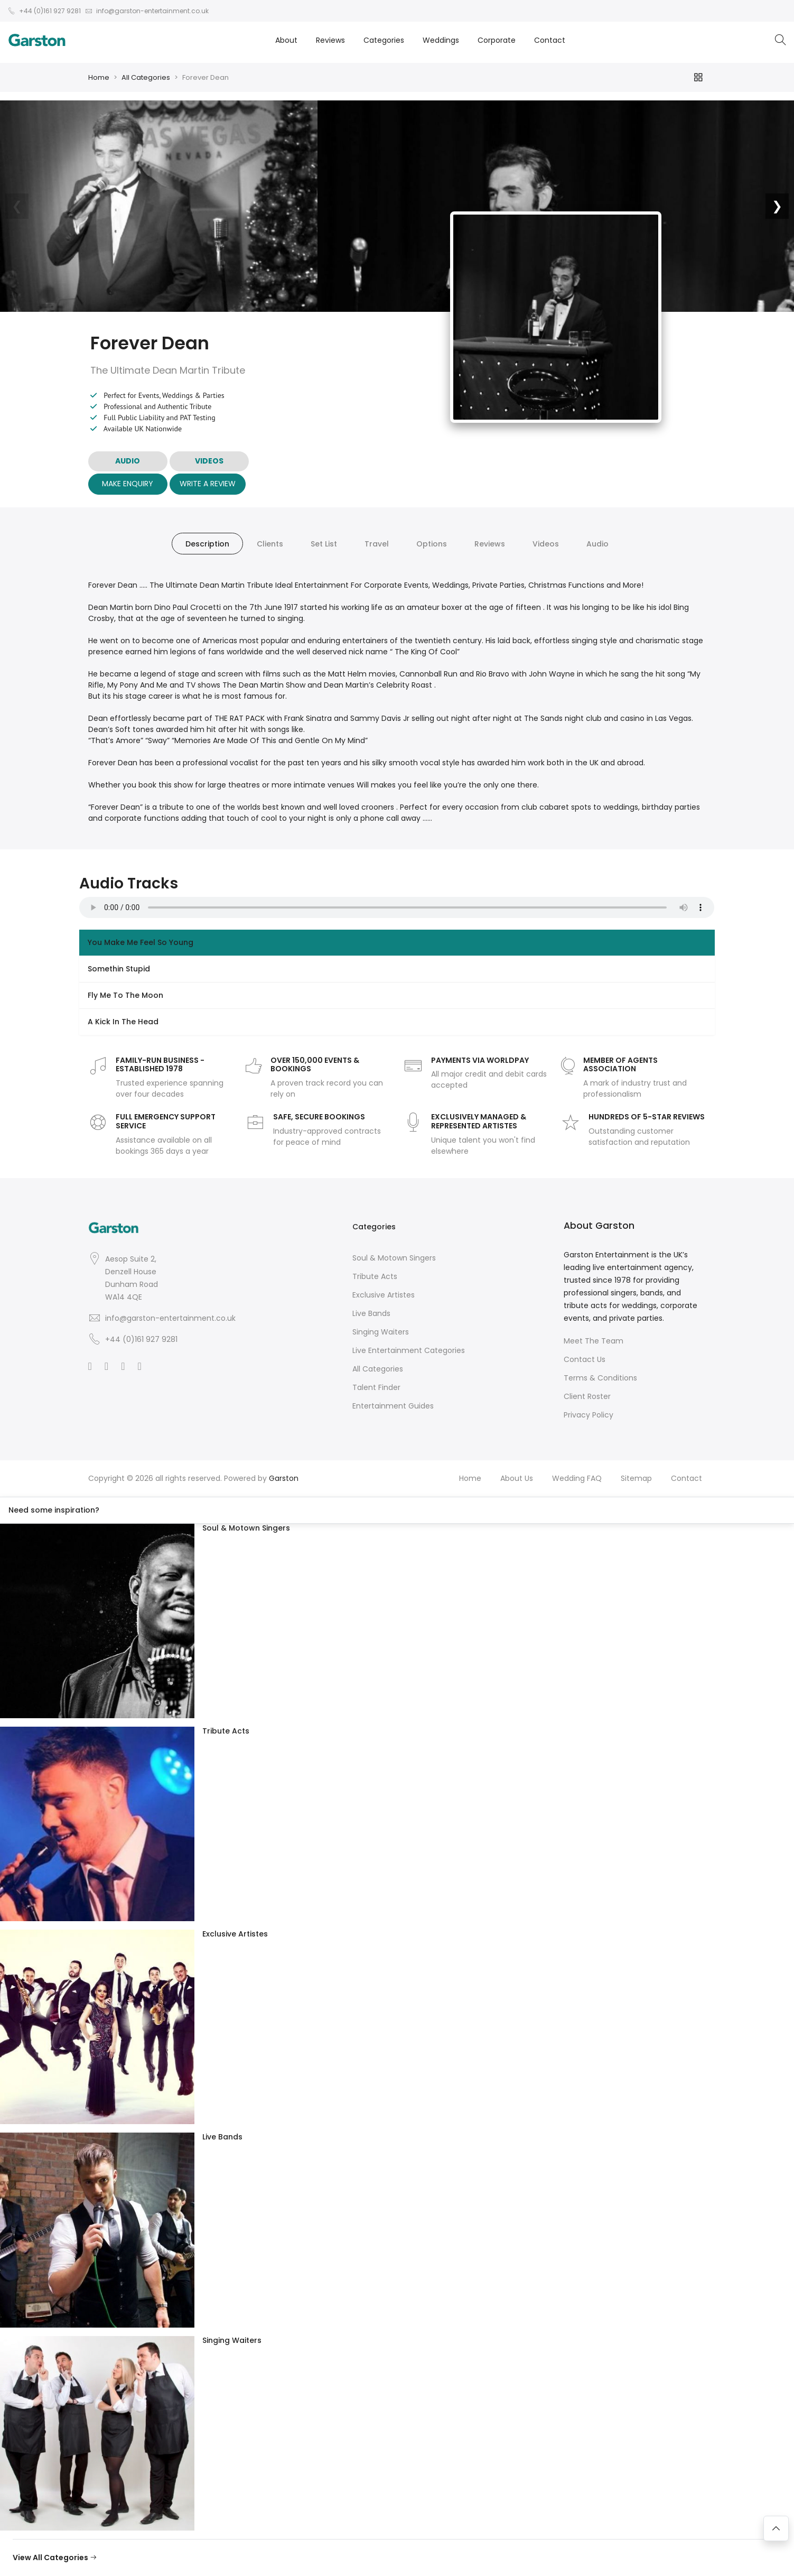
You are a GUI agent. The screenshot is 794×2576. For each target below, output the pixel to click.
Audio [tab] (597, 544)
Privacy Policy (588, 1415)
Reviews (330, 40)
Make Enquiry (127, 483)
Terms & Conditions (600, 1378)
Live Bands (371, 1313)
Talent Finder (376, 1387)
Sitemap (636, 1478)
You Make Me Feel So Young (140, 942)
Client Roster (587, 1396)
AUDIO (127, 461)
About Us (516, 1478)
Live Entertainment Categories (408, 1350)
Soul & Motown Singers (394, 1258)
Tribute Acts (374, 1276)
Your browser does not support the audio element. (396, 907)
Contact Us (584, 1359)
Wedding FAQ (577, 1478)
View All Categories (55, 2557)
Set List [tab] (324, 544)
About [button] (286, 40)
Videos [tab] (546, 544)
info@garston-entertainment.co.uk (170, 1318)
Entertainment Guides (393, 1406)
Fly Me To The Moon (125, 995)
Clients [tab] (270, 544)
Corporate (497, 40)
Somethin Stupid (119, 968)
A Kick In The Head (123, 1021)
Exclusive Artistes (383, 1295)
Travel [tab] (377, 544)
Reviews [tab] (489, 544)
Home (98, 77)
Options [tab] (431, 544)
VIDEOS (209, 461)
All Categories (146, 77)
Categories (383, 40)
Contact (549, 40)
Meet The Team (593, 1341)
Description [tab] (207, 544)
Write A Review (208, 483)
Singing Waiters (380, 1332)
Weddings (441, 40)
